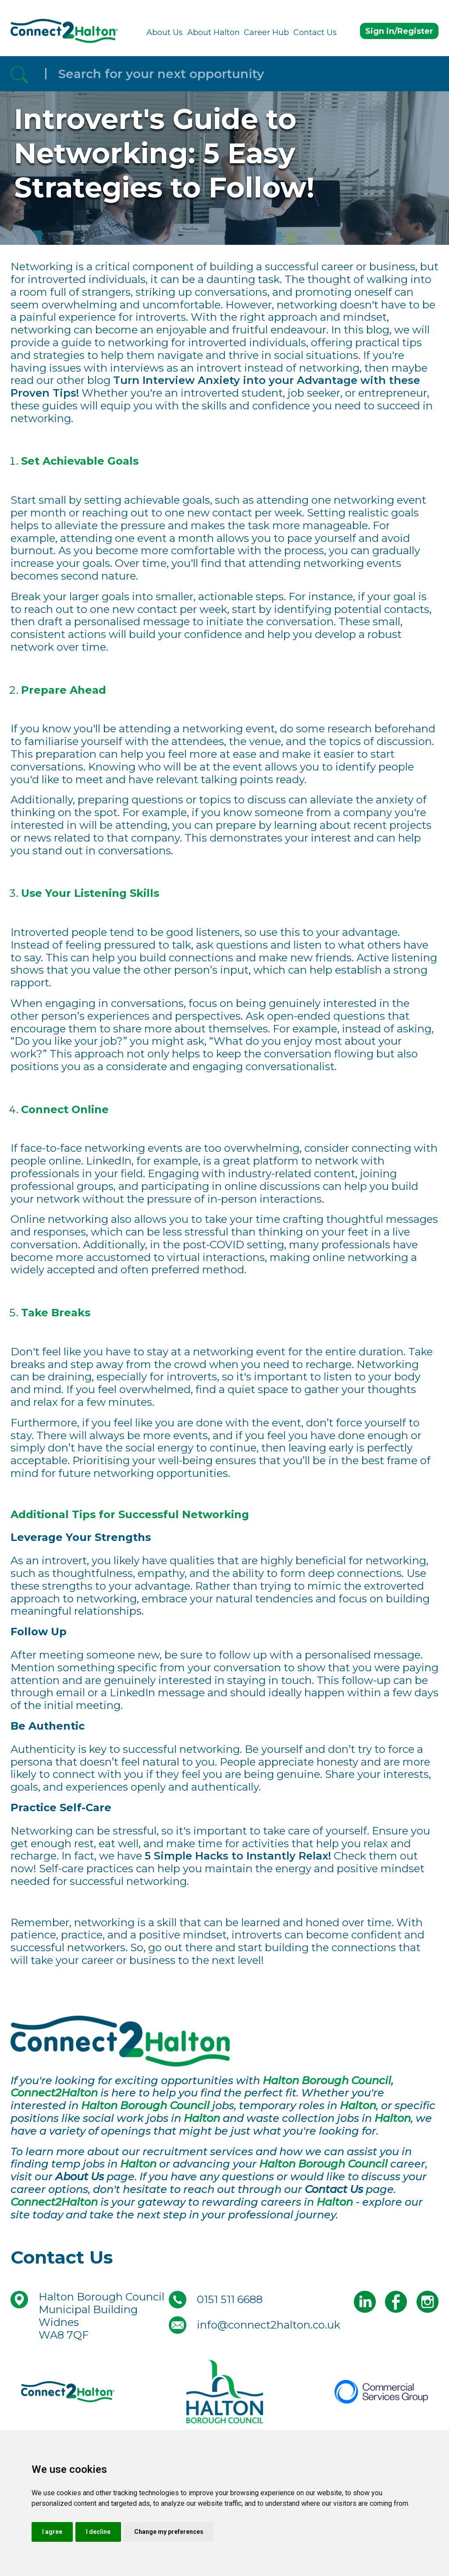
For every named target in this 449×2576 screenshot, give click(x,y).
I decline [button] (98, 2531)
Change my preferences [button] (168, 2531)
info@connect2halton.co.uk (268, 2324)
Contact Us (315, 32)
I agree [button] (52, 2531)
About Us (164, 32)
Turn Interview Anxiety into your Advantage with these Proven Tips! (215, 386)
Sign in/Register (399, 31)
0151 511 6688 (230, 2299)
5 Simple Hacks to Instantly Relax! (238, 1855)
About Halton (213, 32)
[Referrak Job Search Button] (19, 73)
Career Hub (266, 32)
